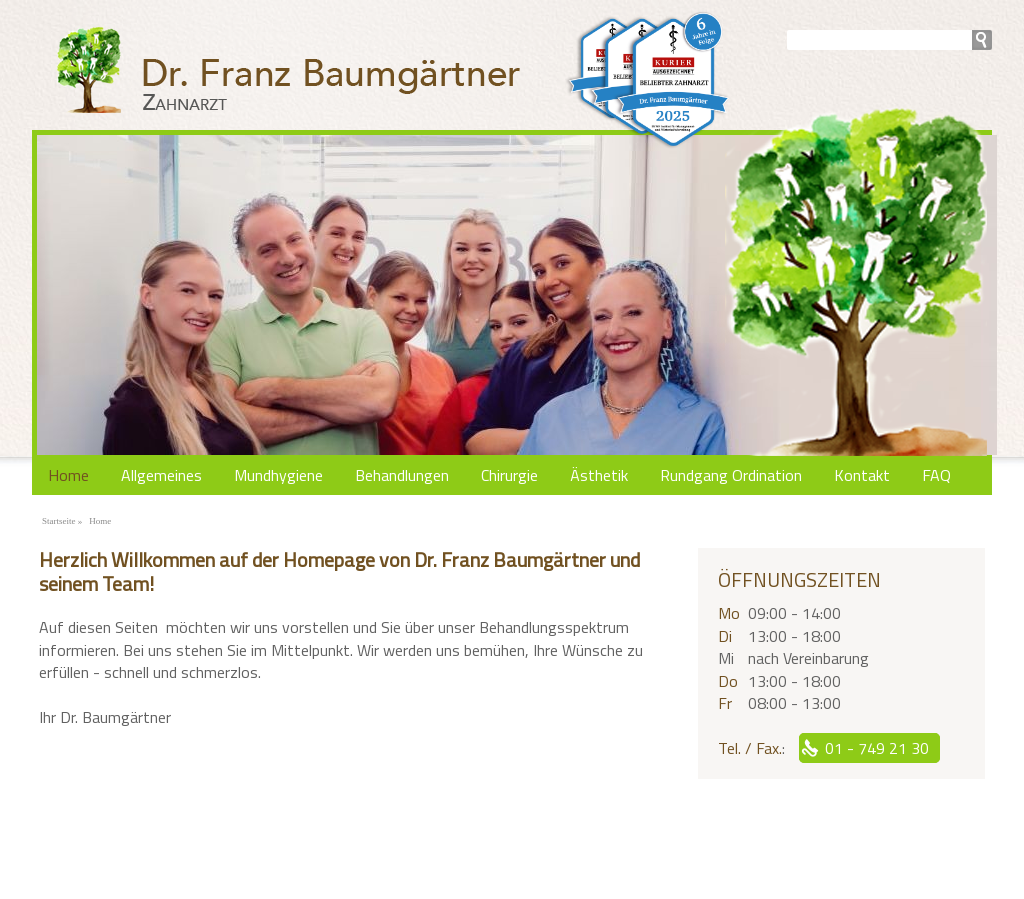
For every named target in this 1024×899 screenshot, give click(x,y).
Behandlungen (402, 475)
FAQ (936, 475)
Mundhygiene (278, 475)
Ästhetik (599, 475)
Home (68, 475)
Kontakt (862, 475)
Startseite (59, 521)
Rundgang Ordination (731, 475)
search (982, 40)
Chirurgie (509, 475)
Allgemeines (161, 475)
